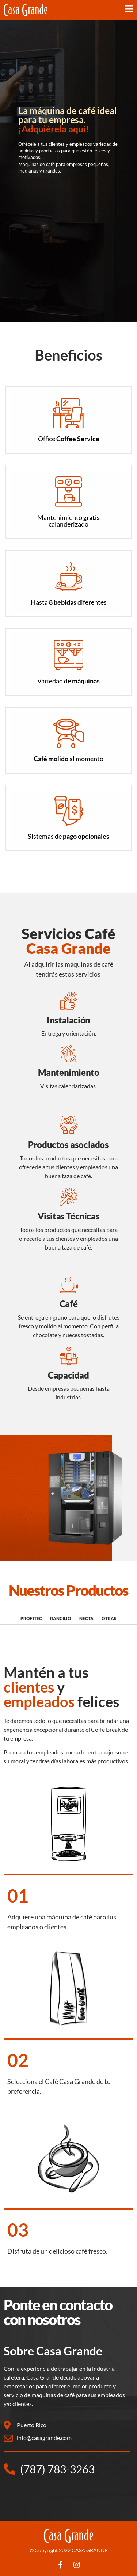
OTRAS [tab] (109, 1618)
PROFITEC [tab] (31, 1618)
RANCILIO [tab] (60, 1618)
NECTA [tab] (86, 1618)
